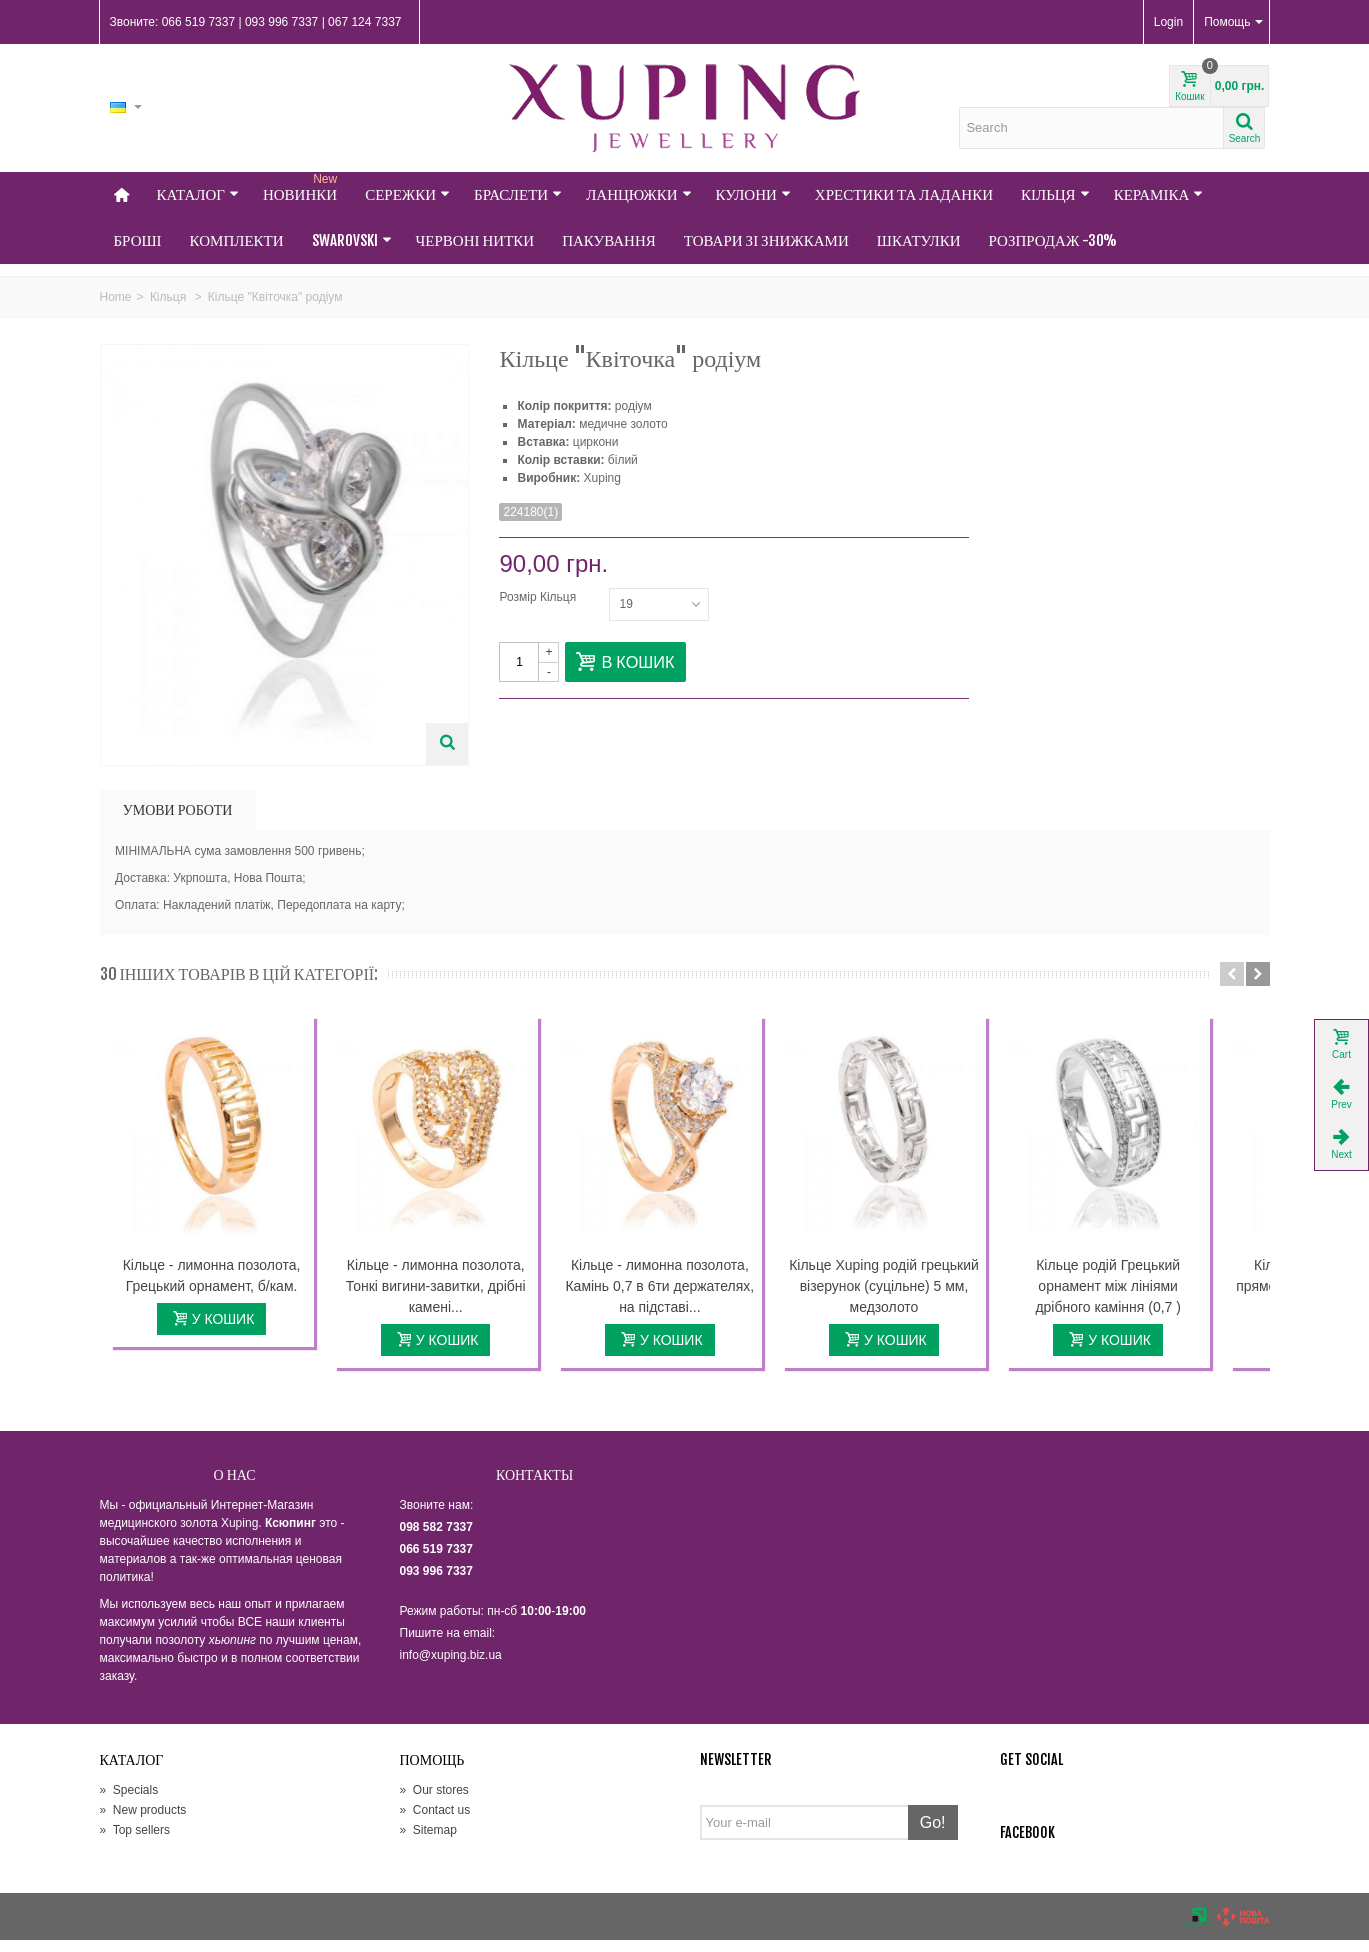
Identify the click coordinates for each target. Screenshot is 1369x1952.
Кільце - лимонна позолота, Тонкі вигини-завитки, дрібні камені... (451, 1297)
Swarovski (352, 240)
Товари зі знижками (766, 240)
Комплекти (237, 240)
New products (143, 1821)
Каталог (198, 194)
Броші (138, 240)
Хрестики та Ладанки (904, 194)
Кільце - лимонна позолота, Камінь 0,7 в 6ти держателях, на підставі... (684, 1297)
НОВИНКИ (302, 188)
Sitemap (428, 1841)
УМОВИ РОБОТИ (178, 809)
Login (1168, 22)
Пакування (609, 240)
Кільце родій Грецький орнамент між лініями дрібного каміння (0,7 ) (1152, 1297)
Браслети (518, 194)
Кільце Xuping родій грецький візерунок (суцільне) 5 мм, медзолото (919, 1297)
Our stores (434, 1801)
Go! (933, 1833)
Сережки (407, 194)
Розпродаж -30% (1053, 240)
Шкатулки (919, 240)
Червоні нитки (475, 240)
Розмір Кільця (539, 597)
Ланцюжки (638, 194)
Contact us (435, 1821)
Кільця (1055, 194)
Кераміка (1159, 194)
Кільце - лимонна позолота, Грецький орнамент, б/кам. (217, 1286)
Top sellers (135, 1841)
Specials (129, 1801)
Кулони (753, 194)
